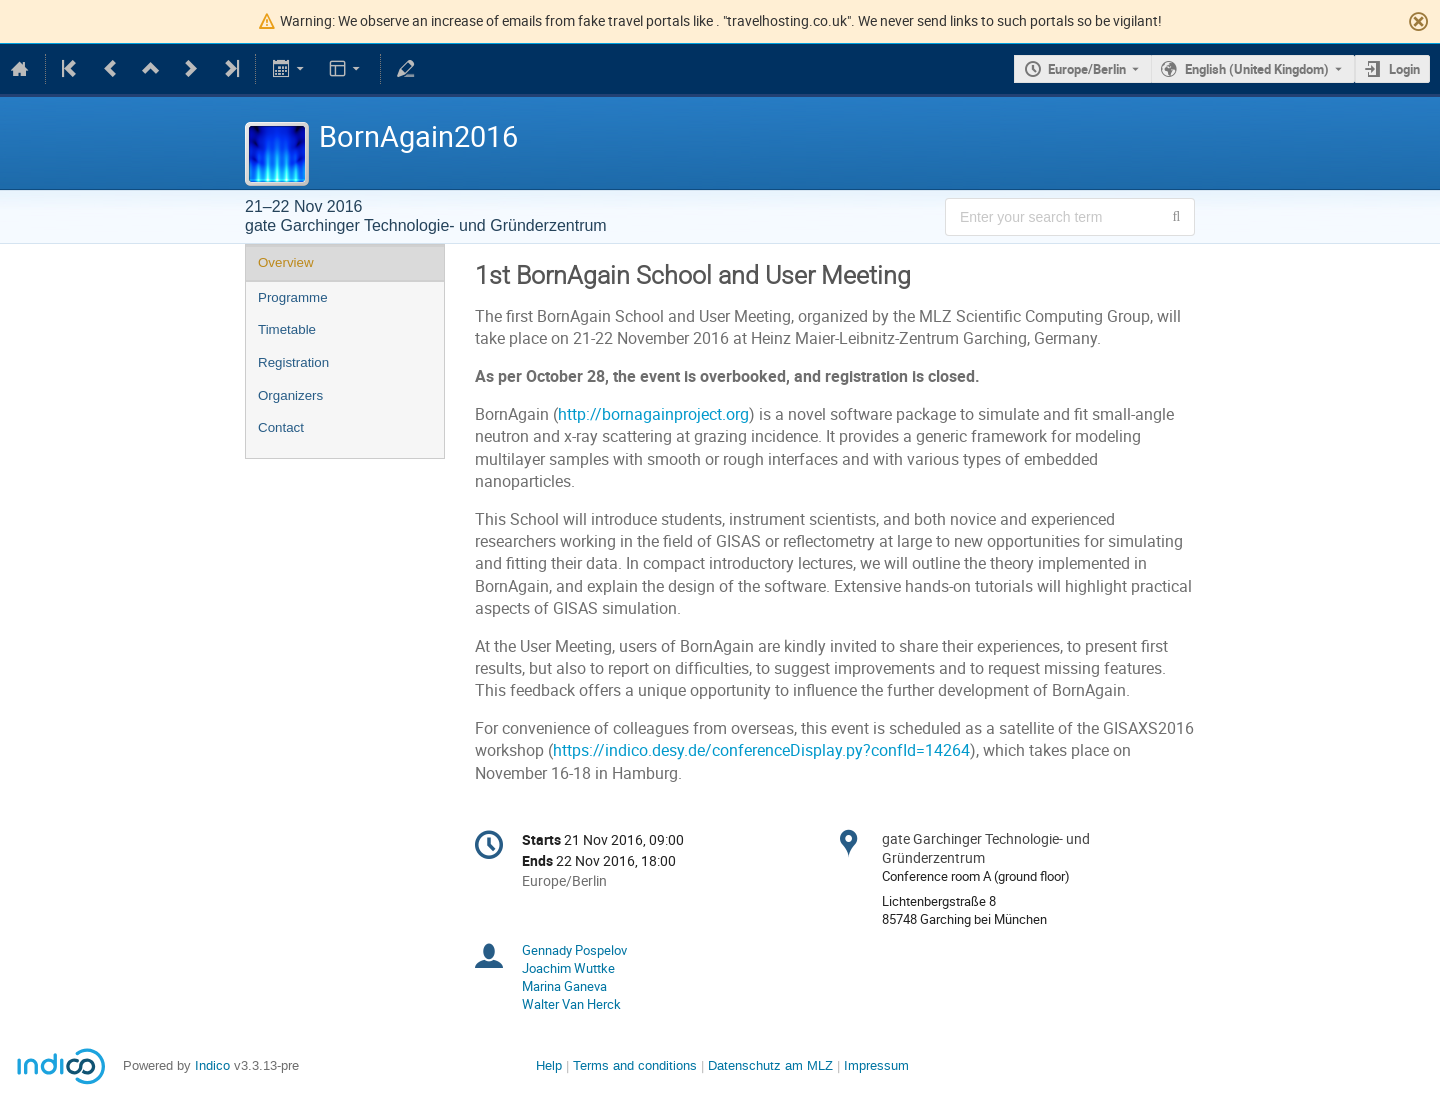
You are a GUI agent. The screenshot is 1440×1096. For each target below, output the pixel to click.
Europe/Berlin (1087, 69)
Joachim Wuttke (568, 968)
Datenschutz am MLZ (770, 1065)
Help (549, 1065)
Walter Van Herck (571, 1004)
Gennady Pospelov (574, 950)
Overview (286, 262)
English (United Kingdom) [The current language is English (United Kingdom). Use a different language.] (1257, 69)
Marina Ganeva (564, 986)
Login (1404, 69)
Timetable (287, 329)
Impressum (876, 1065)
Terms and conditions (635, 1065)
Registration (293, 362)
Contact (281, 427)
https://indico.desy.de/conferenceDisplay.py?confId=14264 (761, 750)
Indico (212, 1065)
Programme (293, 297)
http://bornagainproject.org (653, 414)
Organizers (290, 395)
